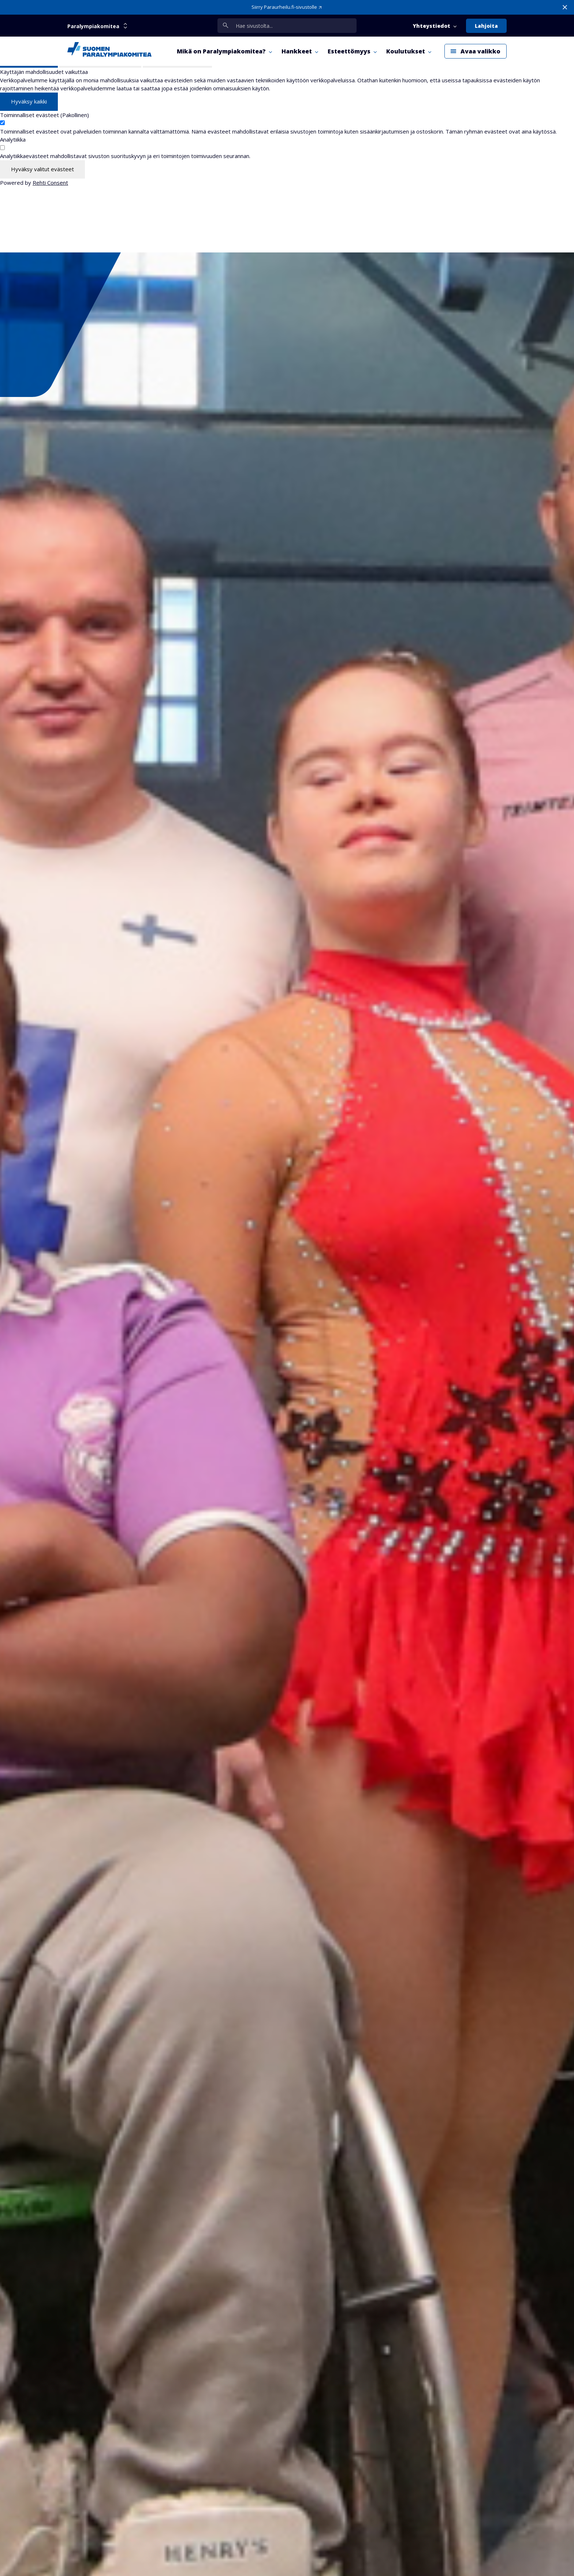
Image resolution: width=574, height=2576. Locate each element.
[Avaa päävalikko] (475, 51)
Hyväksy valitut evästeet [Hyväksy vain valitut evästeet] (42, 169)
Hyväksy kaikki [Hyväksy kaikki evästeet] (29, 101)
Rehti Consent (50, 182)
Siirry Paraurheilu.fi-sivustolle (284, 7)
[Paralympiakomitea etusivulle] (109, 51)
